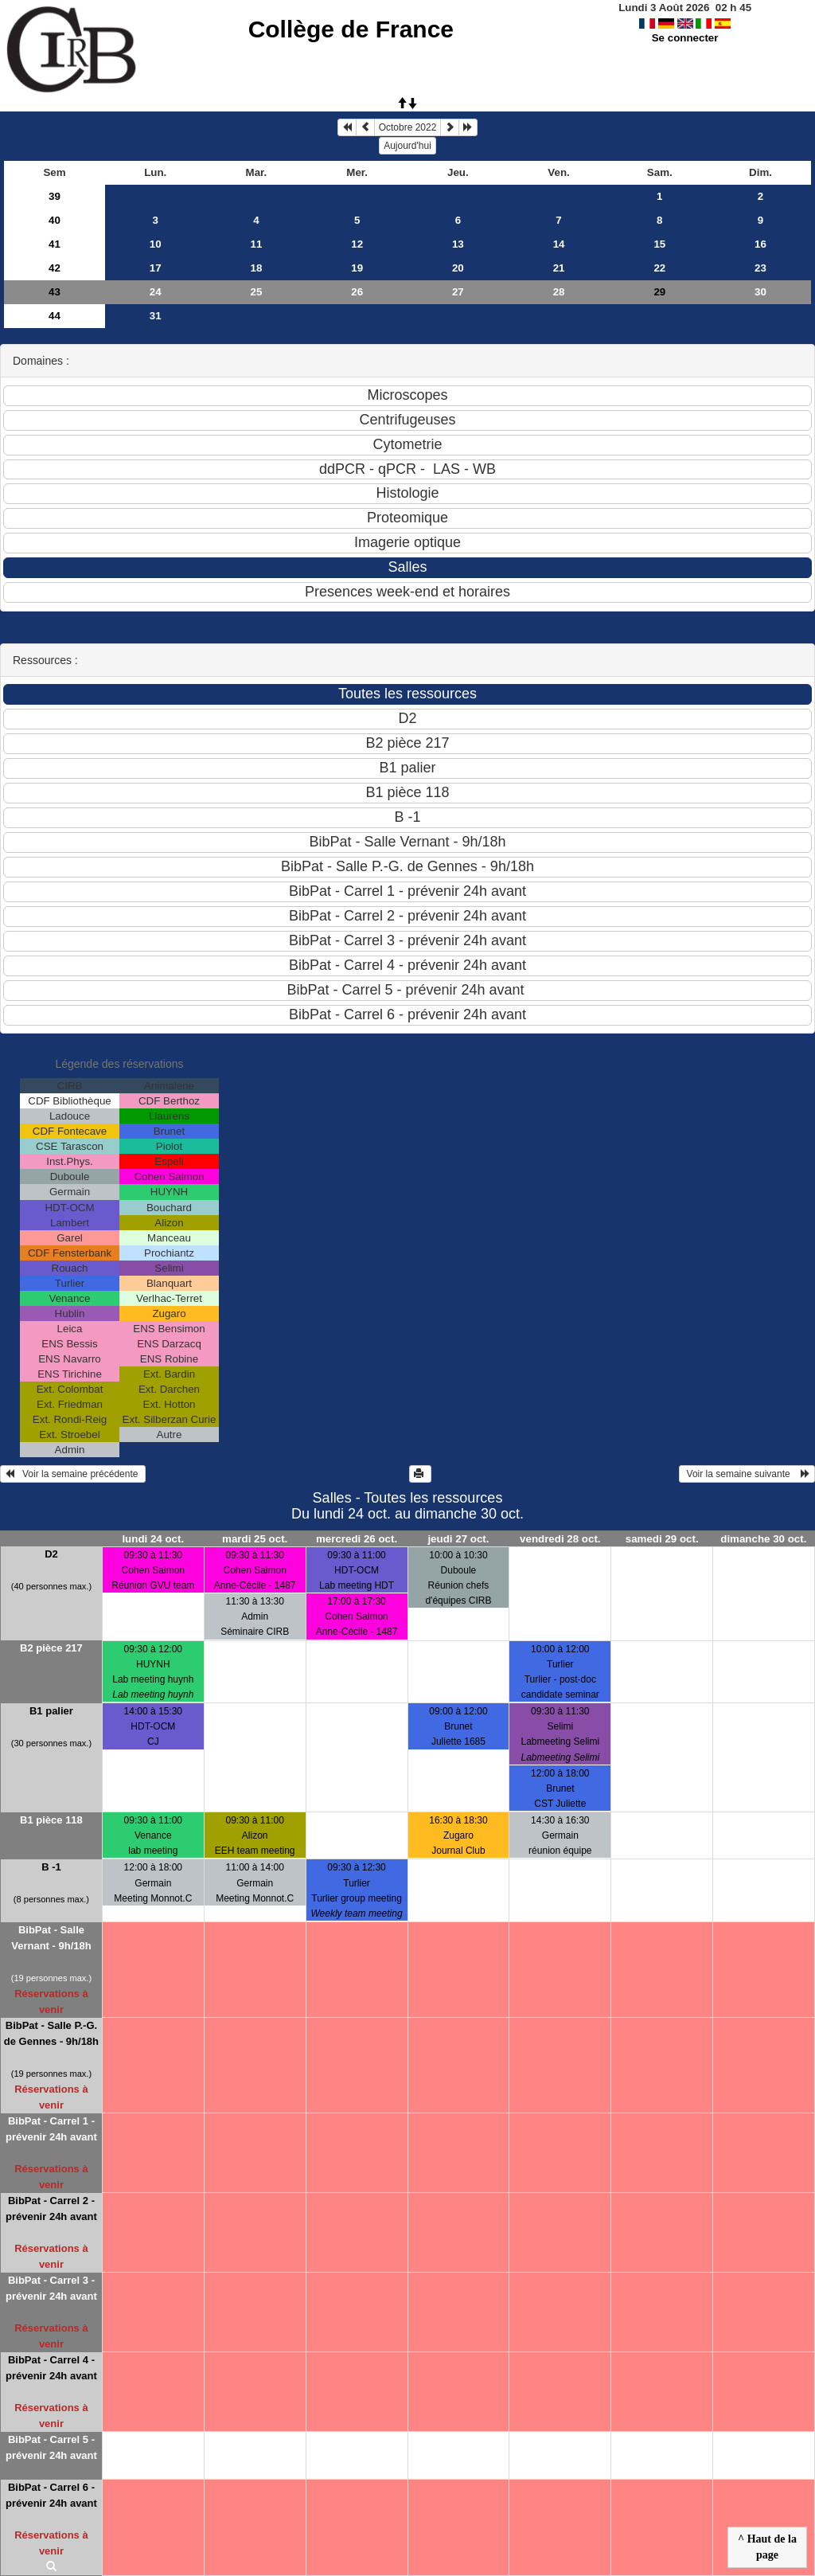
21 (559, 268)
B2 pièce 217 (51, 1648)
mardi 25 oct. (254, 1539)
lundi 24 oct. (153, 1539)
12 (357, 244)
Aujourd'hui (407, 145)
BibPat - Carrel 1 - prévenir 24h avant (51, 2129)
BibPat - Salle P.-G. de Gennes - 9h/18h (51, 2033)
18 (257, 268)
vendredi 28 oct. (560, 1539)
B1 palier (51, 1711)
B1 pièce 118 (51, 1820)
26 (357, 292)
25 (257, 292)
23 (760, 268)
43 (54, 292)
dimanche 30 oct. (763, 1539)
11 (257, 244)
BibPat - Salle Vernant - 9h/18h (51, 1938)
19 (357, 268)
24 (156, 292)
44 (54, 316)
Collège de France (351, 29)
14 (559, 244)
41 (54, 244)
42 (54, 268)
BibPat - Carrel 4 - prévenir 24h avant (51, 2368)
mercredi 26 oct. (356, 1539)
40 (54, 220)
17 (156, 268)
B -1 (51, 1867)
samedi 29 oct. (662, 1539)
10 (156, 244)
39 (54, 196)
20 (458, 268)
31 (156, 316)
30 (760, 292)
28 (559, 292)
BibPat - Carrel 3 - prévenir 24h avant (51, 2288)
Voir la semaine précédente (73, 1474)
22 (659, 268)
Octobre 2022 (408, 127)
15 (659, 244)
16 (760, 244)
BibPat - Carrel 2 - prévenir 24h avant (51, 2208)
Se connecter (685, 38)
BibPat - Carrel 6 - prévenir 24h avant (51, 2495)
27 (458, 292)
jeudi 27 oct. (458, 1539)
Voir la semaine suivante (747, 1474)
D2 (51, 1554)
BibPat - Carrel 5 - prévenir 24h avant (51, 2447)
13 (458, 244)
